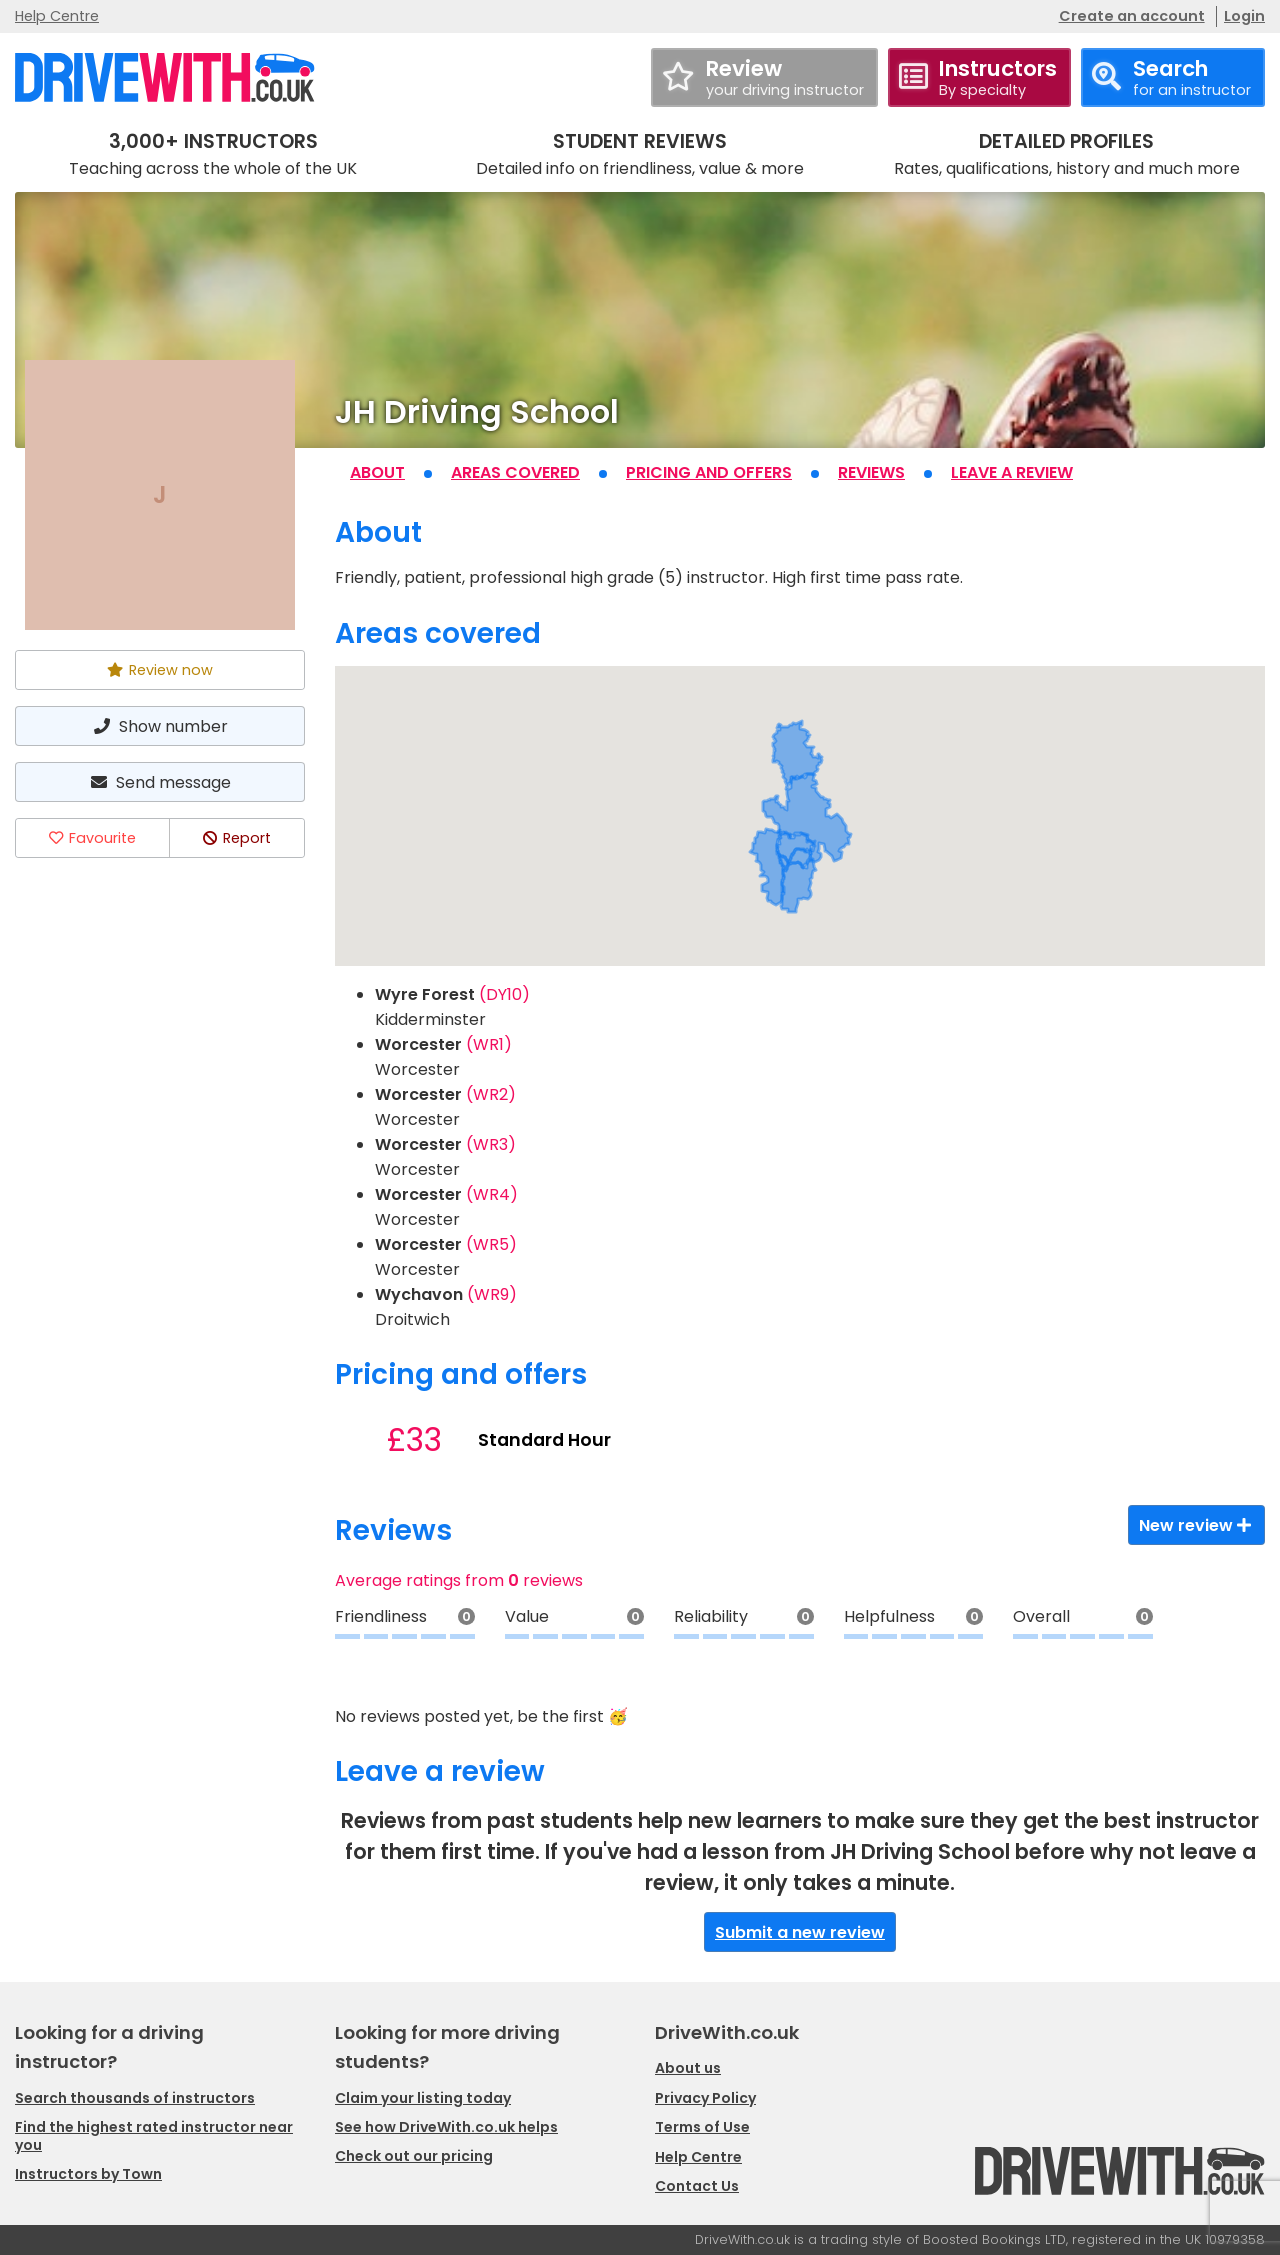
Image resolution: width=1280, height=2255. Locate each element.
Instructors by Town (88, 2174)
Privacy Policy (705, 2098)
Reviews (871, 472)
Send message (160, 782)
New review (1196, 1525)
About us (688, 2068)
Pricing (709, 472)
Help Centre (57, 16)
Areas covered (515, 472)
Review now (160, 670)
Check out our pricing (414, 2156)
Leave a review (1012, 472)
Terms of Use (702, 2127)
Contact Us (697, 2186)
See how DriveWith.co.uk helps (446, 2127)
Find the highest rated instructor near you (154, 2136)
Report (237, 838)
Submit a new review (800, 1932)
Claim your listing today (423, 2098)
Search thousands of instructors (135, 2098)
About (377, 472)
